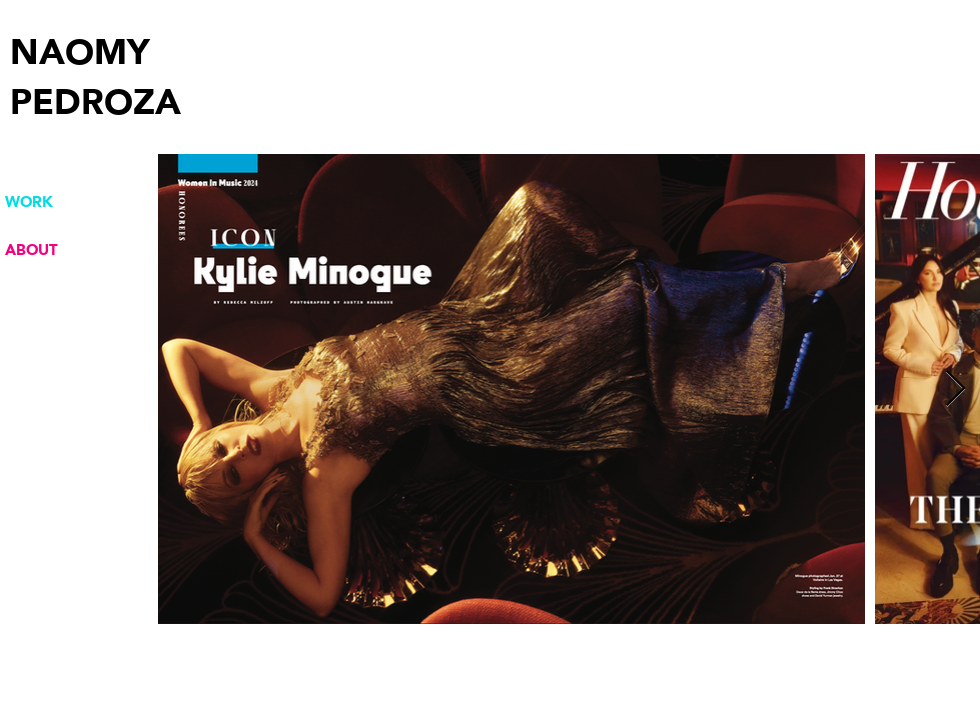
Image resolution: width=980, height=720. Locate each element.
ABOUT (31, 250)
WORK (29, 202)
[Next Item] (955, 389)
